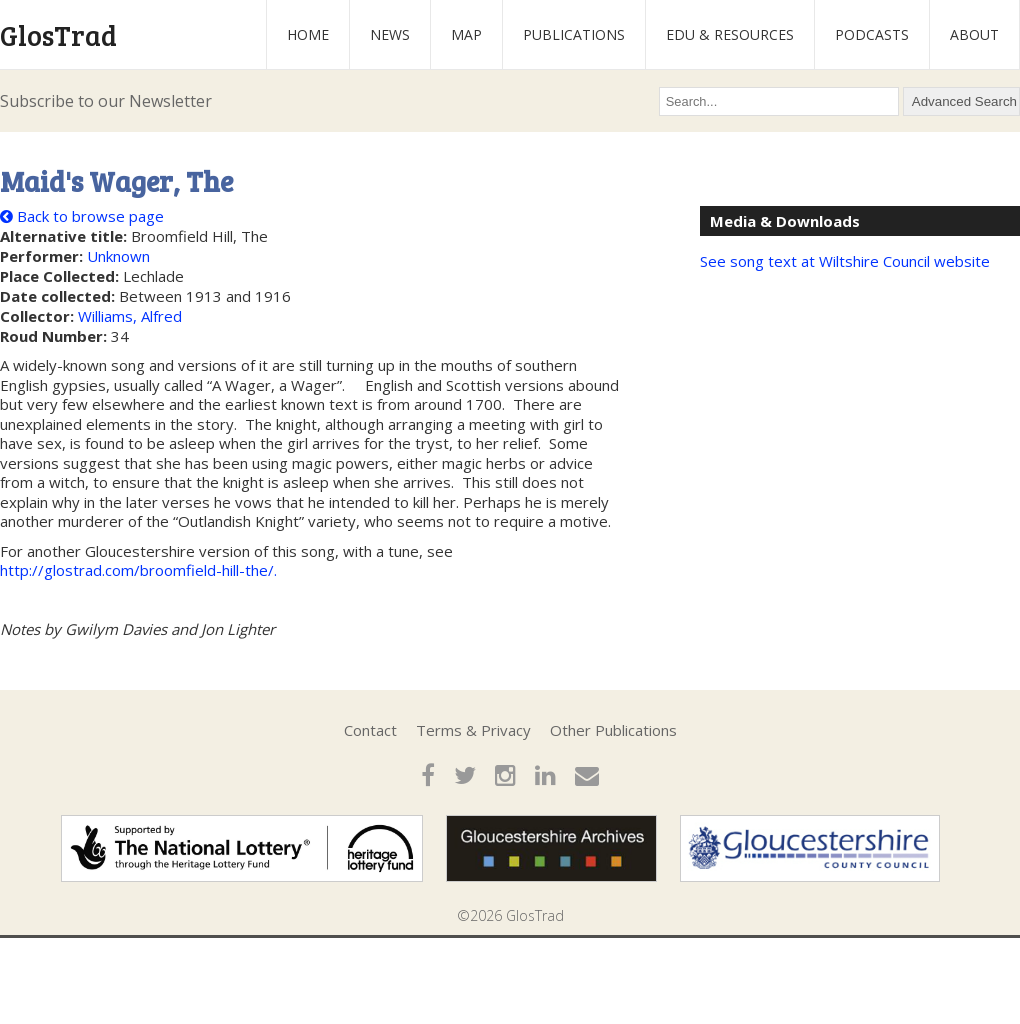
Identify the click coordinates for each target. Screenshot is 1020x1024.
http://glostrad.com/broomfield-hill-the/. (138, 570)
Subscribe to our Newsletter (106, 101)
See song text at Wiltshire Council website (845, 261)
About (974, 34)
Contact (370, 730)
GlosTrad (58, 35)
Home (308, 34)
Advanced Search (964, 101)
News (390, 34)
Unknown (118, 256)
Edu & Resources (730, 34)
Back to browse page (82, 216)
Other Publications (613, 730)
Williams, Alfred (130, 316)
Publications (574, 34)
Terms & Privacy (473, 730)
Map (466, 34)
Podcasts (872, 34)
